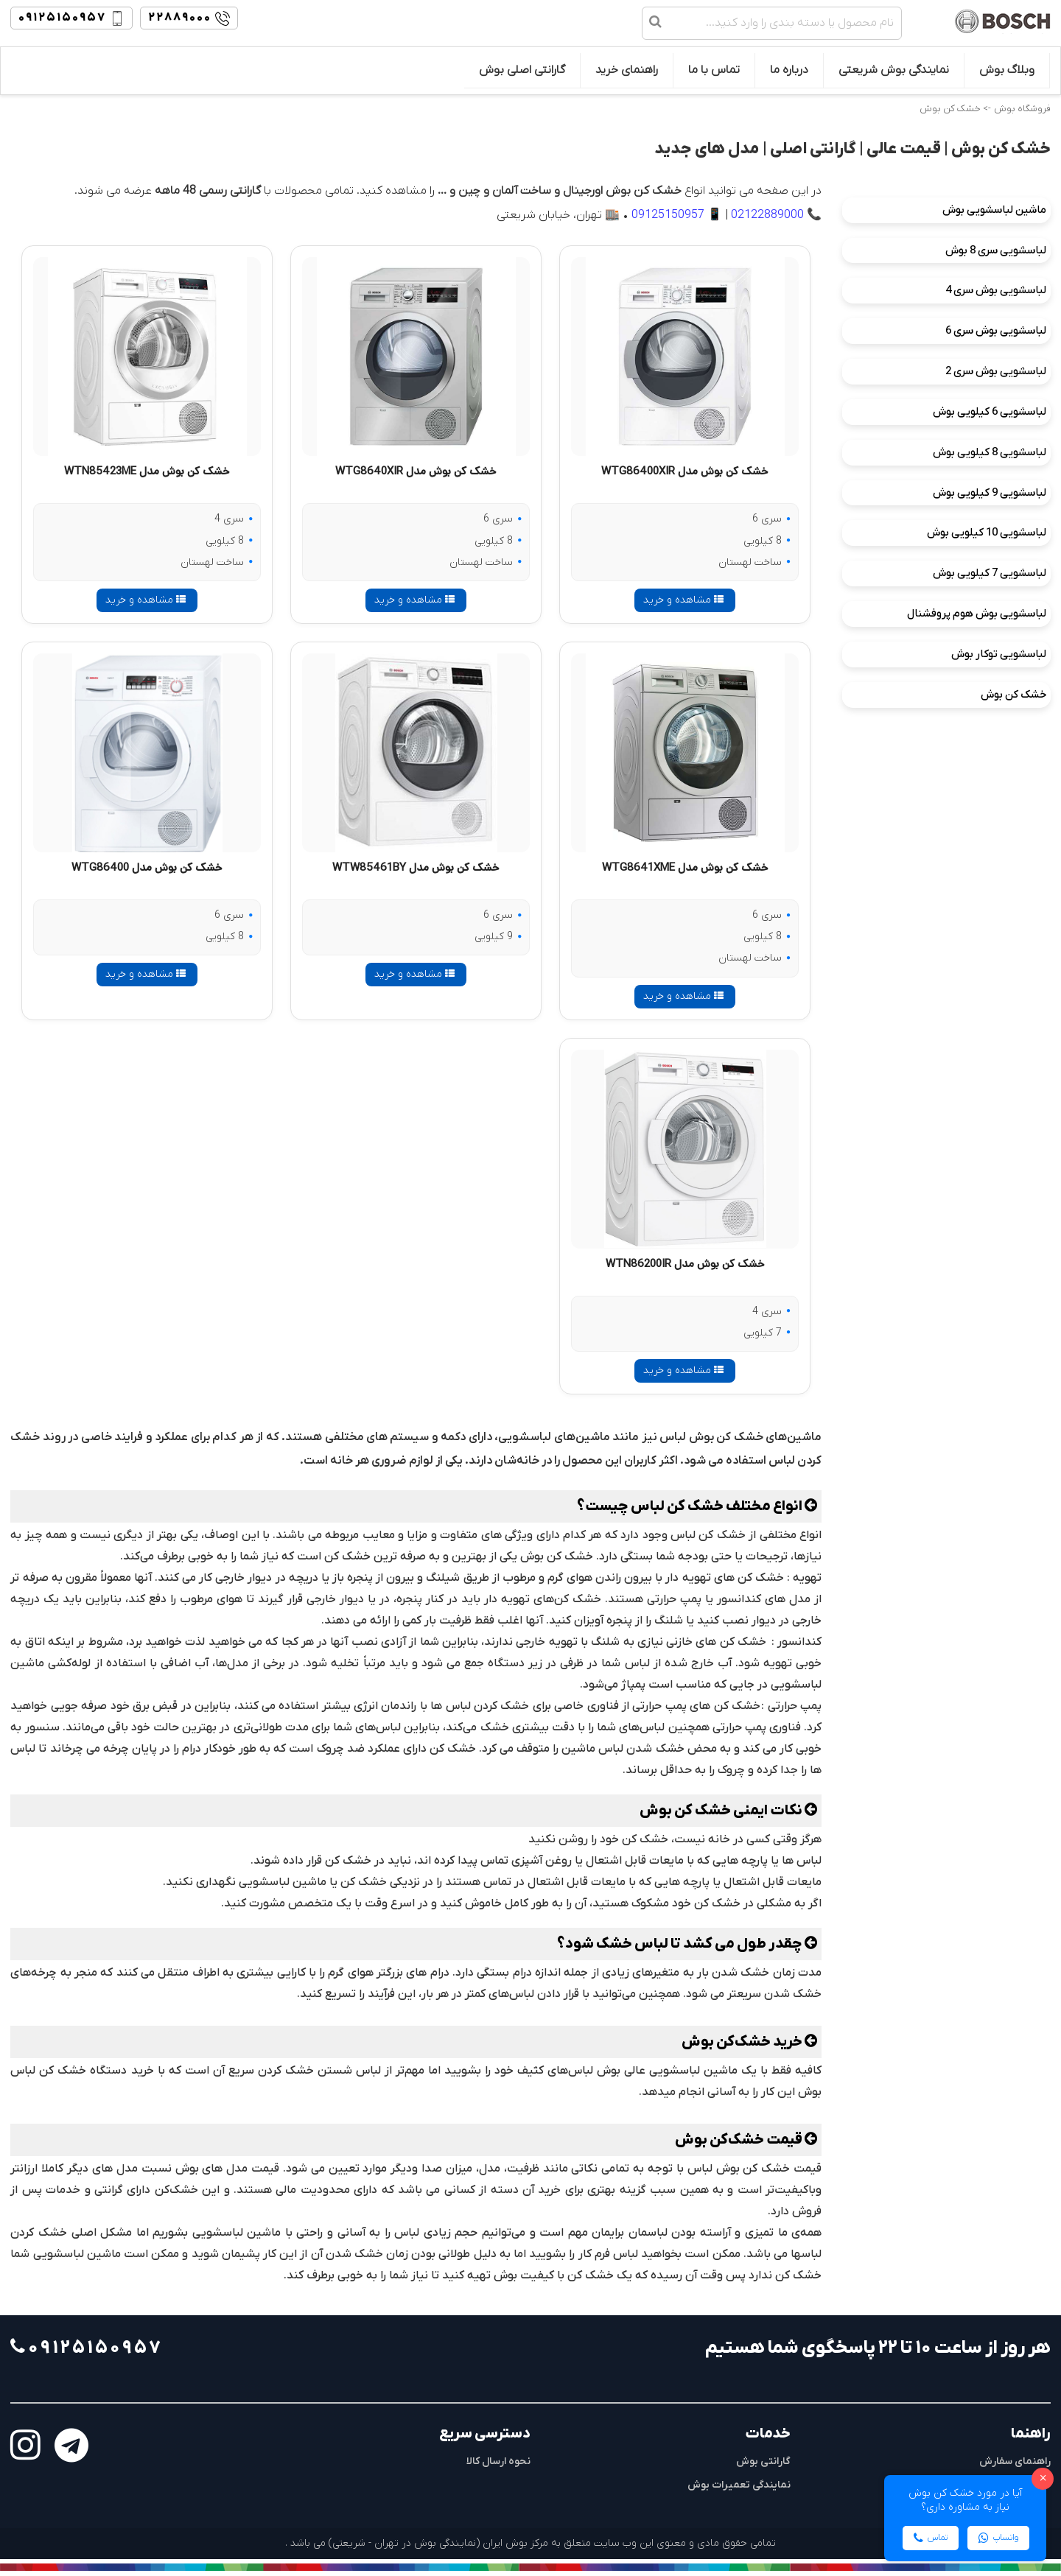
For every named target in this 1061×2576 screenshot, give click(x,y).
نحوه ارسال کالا (498, 2461)
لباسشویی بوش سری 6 (995, 330)
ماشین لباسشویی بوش (994, 210)
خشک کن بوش (1013, 694)
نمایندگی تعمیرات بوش (739, 2485)
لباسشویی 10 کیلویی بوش (986, 532)
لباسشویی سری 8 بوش (995, 250)
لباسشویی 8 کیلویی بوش (989, 452)
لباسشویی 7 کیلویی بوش (989, 573)
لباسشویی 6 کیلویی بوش (989, 411)
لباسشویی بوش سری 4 (995, 290)
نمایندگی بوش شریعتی (893, 70)
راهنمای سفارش (1015, 2461)
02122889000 (767, 215)
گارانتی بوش (763, 2461)
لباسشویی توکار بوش (998, 654)
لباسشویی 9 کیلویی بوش (989, 492)
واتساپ (998, 2538)
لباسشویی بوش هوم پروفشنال (976, 613)
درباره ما (789, 70)
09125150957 (667, 215)
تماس (931, 2538)
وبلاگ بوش (1006, 70)
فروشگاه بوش (1022, 108)
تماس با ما (714, 70)
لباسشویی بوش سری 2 (995, 371)
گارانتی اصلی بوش (522, 70)
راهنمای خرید (626, 70)
